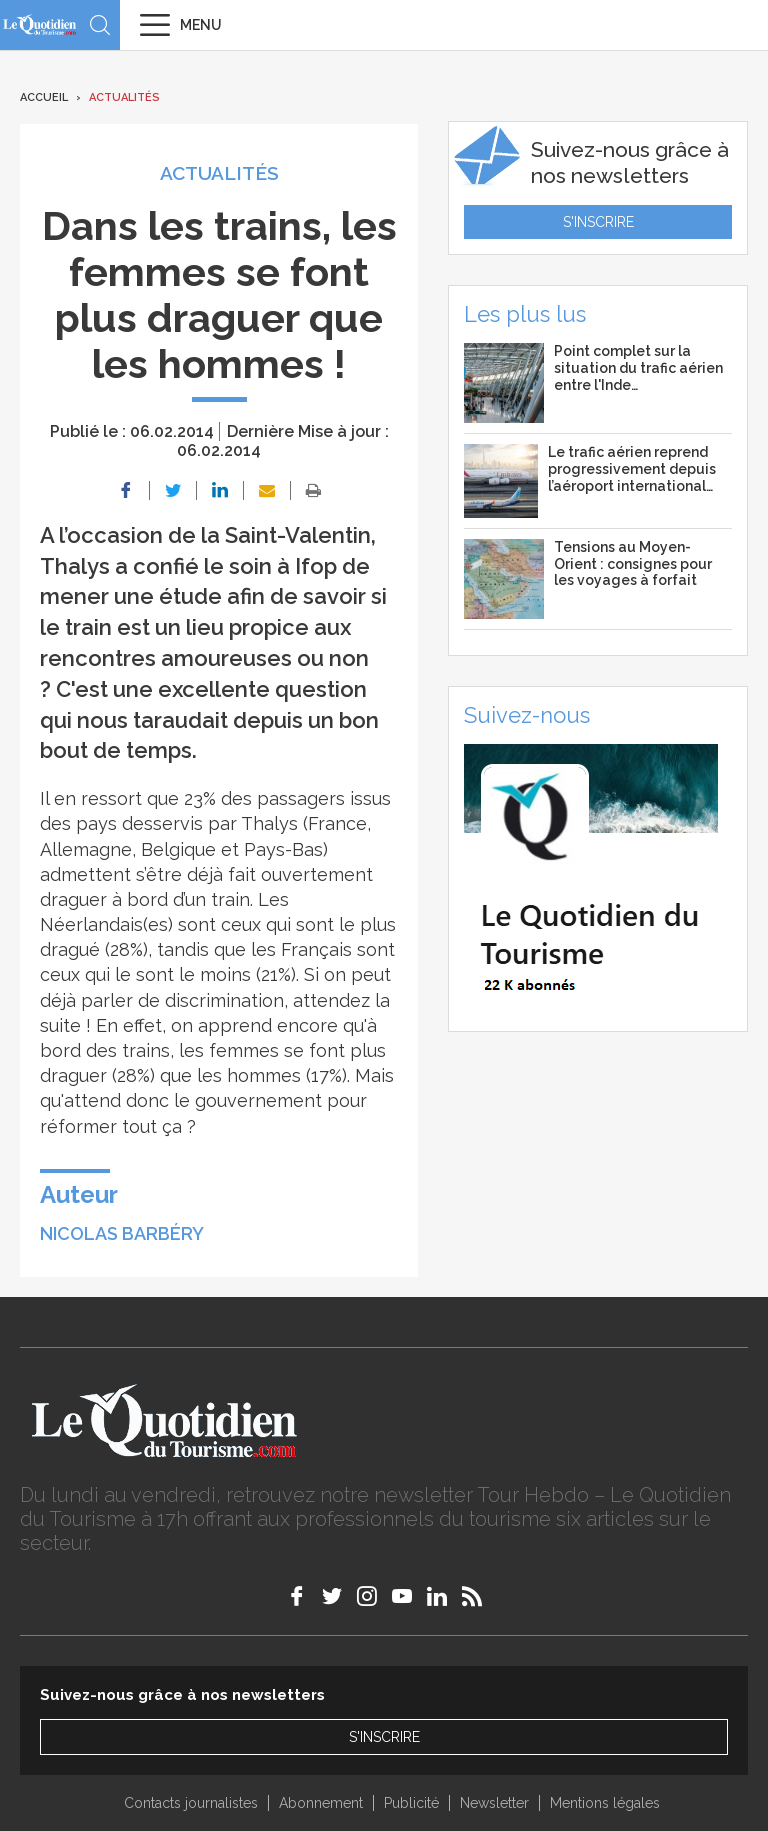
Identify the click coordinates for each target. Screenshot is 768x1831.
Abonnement (321, 1803)
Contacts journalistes (191, 1803)
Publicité (411, 1803)
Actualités (124, 97)
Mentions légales (605, 1803)
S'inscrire (598, 222)
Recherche (100, 25)
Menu (201, 25)
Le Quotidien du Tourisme (40, 24)
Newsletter (494, 1803)
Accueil (44, 97)
